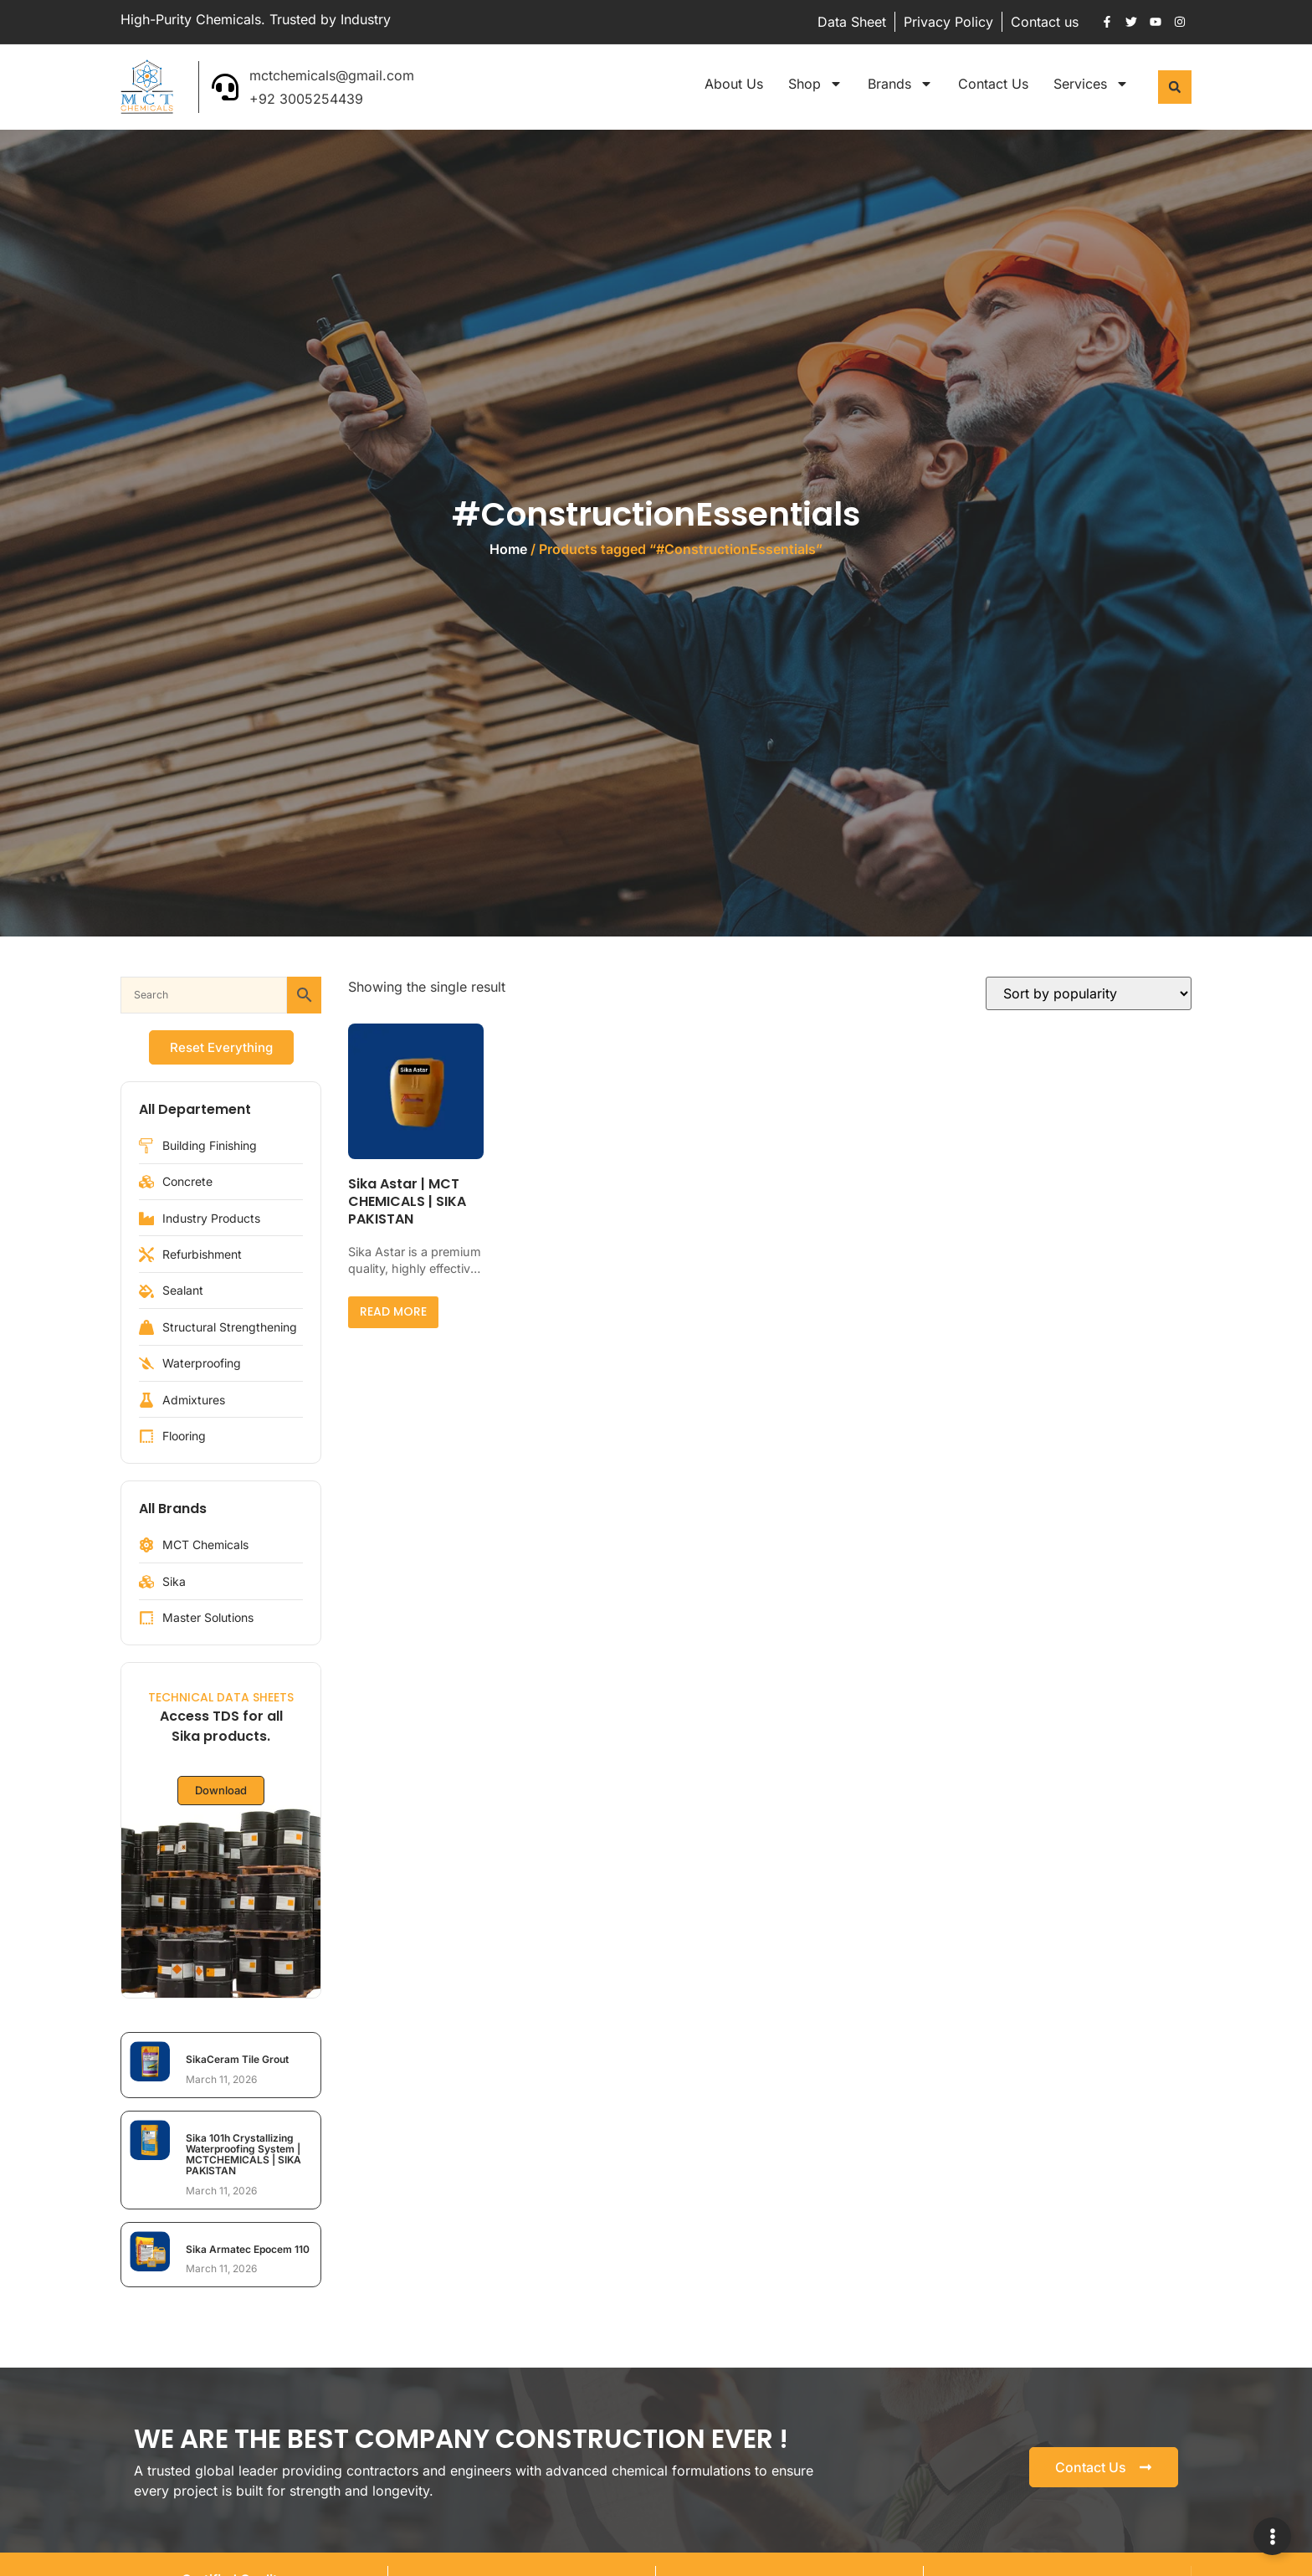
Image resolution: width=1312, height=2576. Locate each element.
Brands (900, 84)
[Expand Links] (1272, 2536)
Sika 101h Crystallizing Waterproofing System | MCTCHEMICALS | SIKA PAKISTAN (243, 2155)
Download (221, 1791)
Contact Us (993, 83)
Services (1091, 84)
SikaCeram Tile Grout (237, 2059)
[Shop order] (1089, 993)
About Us (734, 83)
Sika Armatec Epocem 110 (248, 2249)
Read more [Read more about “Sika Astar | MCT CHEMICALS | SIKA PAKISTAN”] (393, 1311)
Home (508, 549)
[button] (1175, 87)
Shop (815, 84)
